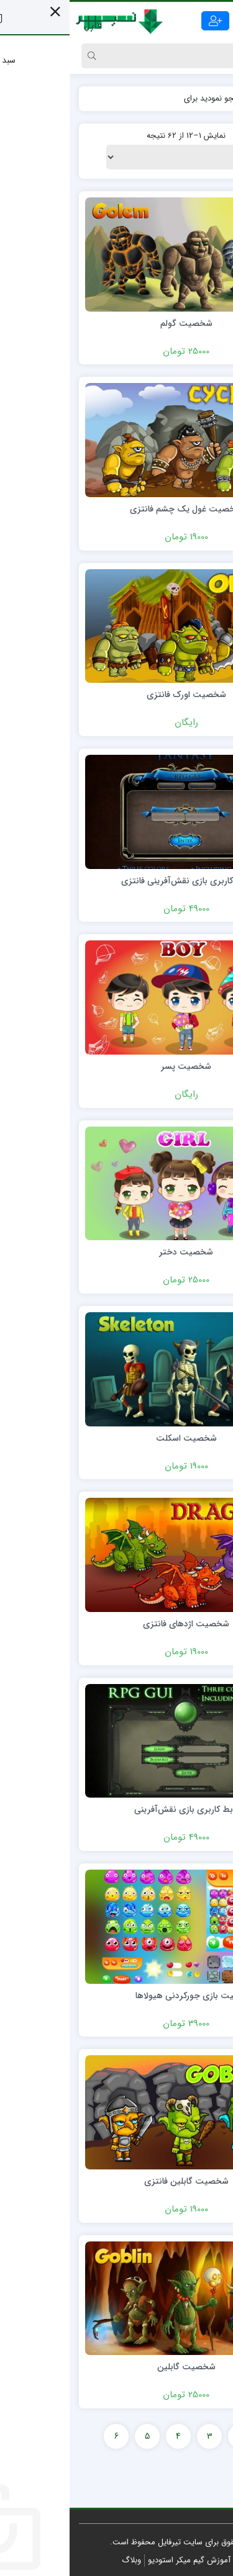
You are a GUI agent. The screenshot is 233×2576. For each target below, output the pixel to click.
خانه (210, 98)
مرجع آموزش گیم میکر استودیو (129, 2560)
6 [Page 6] (47, 2436)
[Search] (129, 55)
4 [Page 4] (108, 2436)
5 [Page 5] (77, 2436)
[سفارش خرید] (117, 157)
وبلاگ (61, 2560)
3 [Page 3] (140, 2436)
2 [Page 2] (171, 2436)
